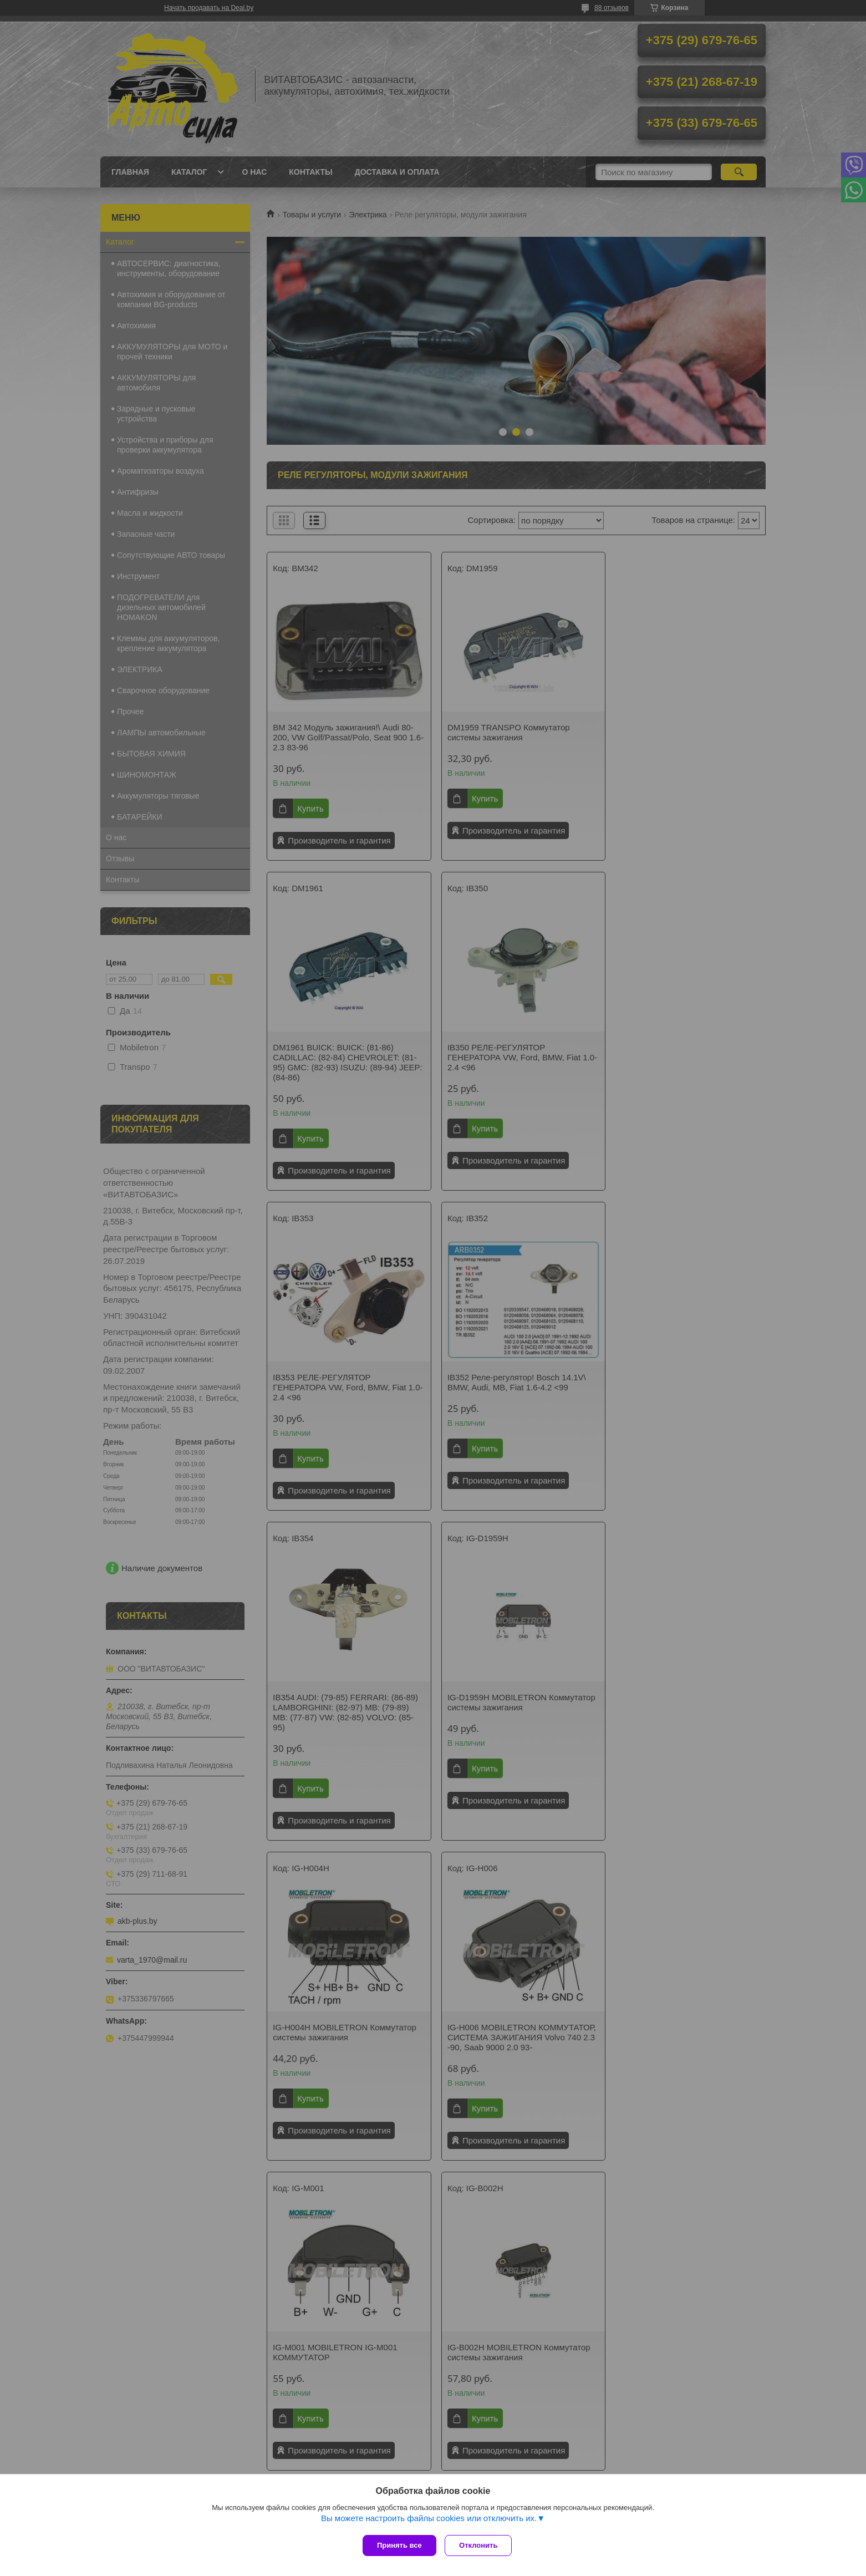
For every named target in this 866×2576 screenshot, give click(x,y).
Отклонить (481, 2545)
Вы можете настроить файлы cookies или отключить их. (429, 2521)
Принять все (399, 2545)
